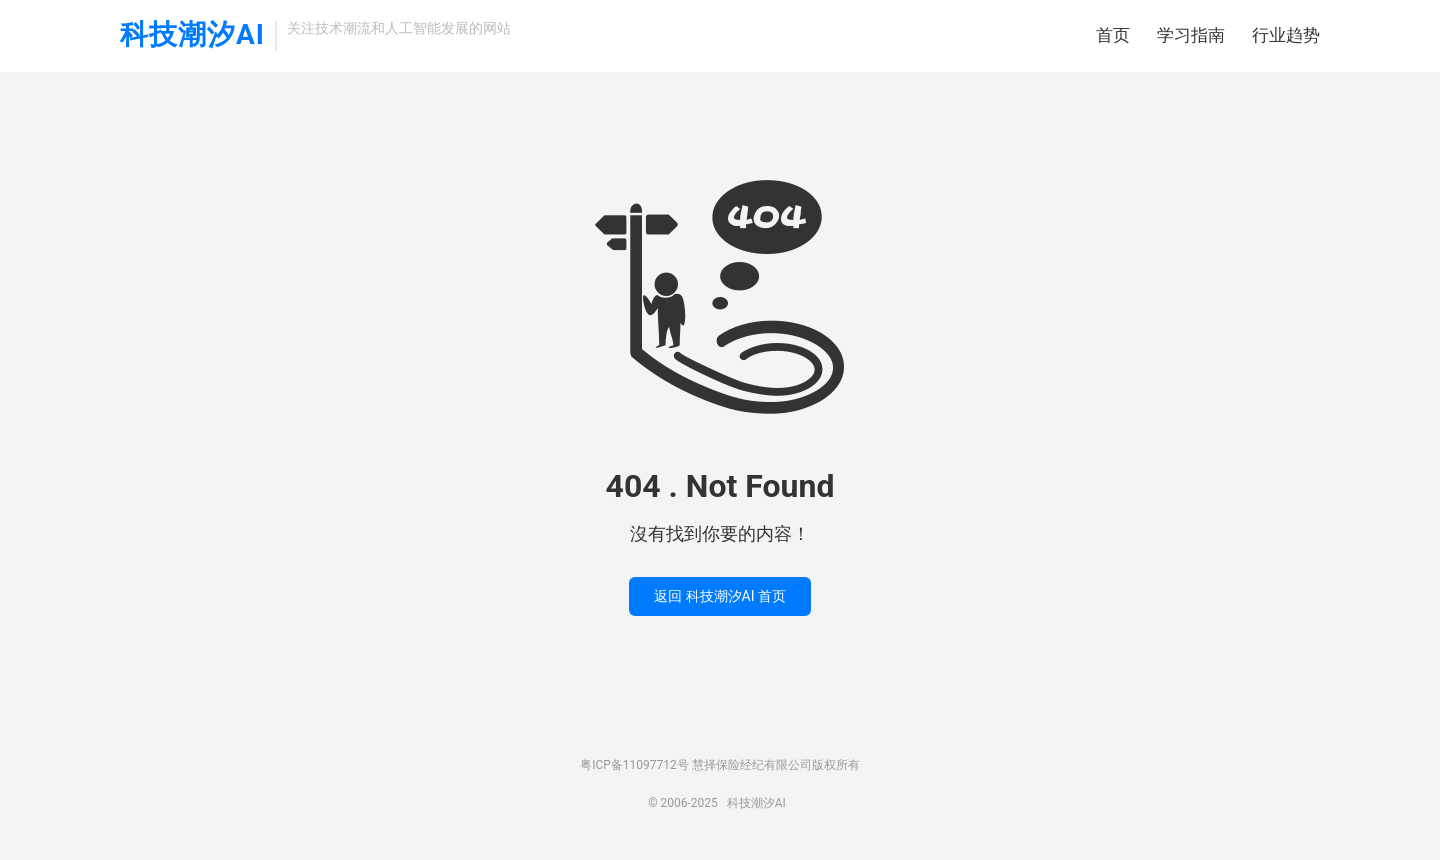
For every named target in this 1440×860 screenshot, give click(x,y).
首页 (1113, 35)
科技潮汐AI (192, 35)
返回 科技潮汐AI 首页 (720, 596)
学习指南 (1191, 35)
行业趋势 (1286, 35)
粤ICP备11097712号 (634, 765)
